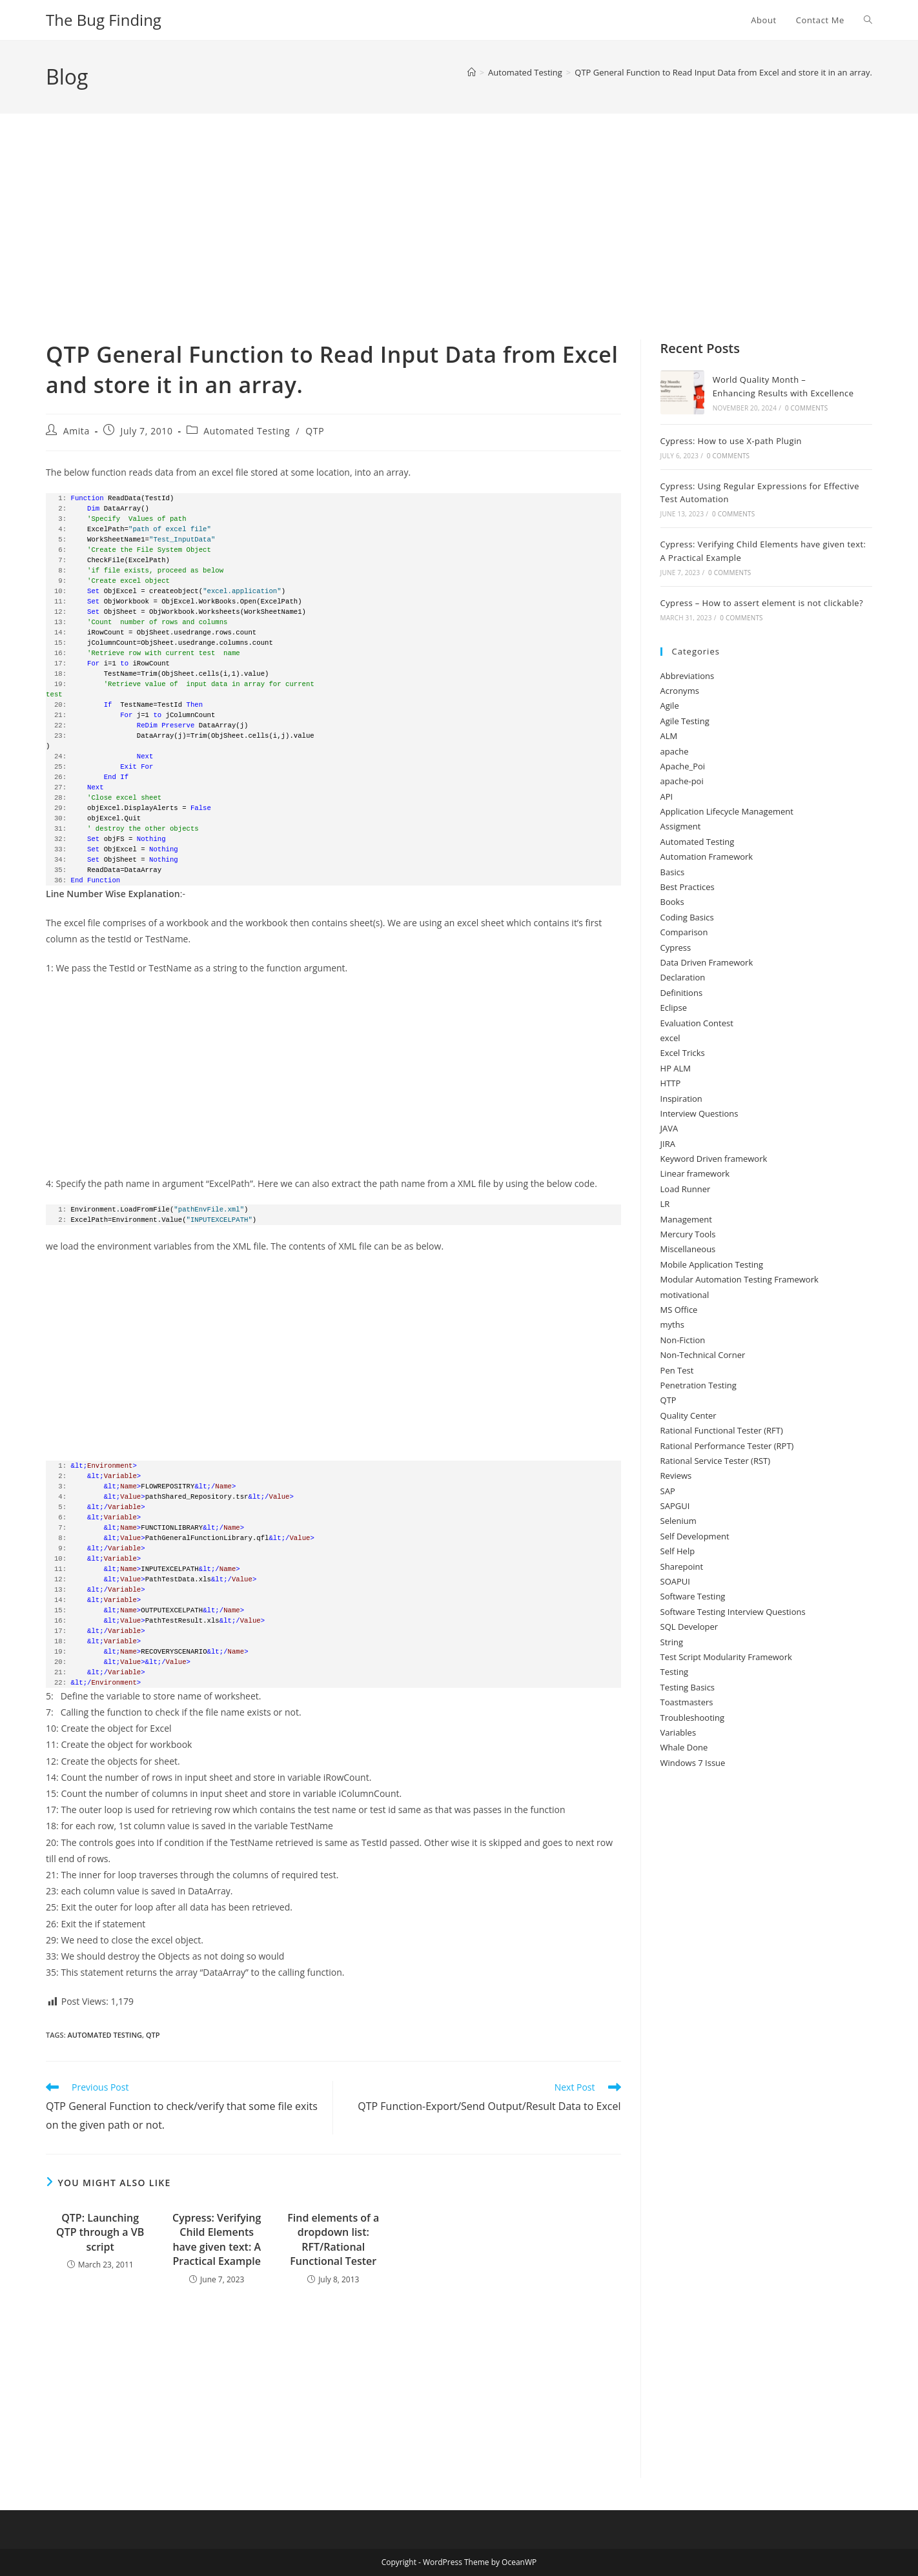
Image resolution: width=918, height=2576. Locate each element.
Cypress (675, 947)
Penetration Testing (698, 1385)
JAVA (669, 1128)
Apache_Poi (683, 766)
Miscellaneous (688, 1249)
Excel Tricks (682, 1053)
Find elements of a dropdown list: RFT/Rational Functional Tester (333, 2239)
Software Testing (693, 1596)
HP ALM (675, 1068)
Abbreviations (687, 676)
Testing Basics (687, 1687)
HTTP (670, 1083)
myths (672, 1324)
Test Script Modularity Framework (726, 1657)
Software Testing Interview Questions (733, 1612)
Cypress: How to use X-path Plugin (731, 441)
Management (686, 1219)
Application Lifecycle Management (726, 811)
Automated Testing (246, 431)
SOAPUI (675, 1581)
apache (674, 751)
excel (670, 1038)
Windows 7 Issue (693, 1763)
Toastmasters (686, 1702)
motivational (684, 1295)
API (666, 796)
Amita (76, 431)
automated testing (105, 2035)
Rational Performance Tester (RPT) (727, 1446)
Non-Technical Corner (703, 1355)
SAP (667, 1491)
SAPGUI (675, 1506)
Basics (672, 872)
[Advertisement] (459, 242)
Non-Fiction (683, 1340)
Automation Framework (706, 856)
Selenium (678, 1520)
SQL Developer (689, 1626)
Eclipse (673, 1007)
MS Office (679, 1309)
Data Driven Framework (706, 962)
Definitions (681, 993)
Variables (678, 1732)
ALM (669, 736)
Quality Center (688, 1415)
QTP (314, 431)
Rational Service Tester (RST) (715, 1460)
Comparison (684, 932)
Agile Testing (684, 721)
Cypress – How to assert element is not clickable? (762, 603)
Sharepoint (682, 1566)
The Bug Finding (103, 19)
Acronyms (679, 690)
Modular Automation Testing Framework (739, 1279)
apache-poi (682, 781)
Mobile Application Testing (712, 1264)
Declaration (683, 977)
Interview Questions (699, 1113)
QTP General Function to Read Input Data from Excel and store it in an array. (723, 72)
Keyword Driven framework (714, 1158)
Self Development (694, 1536)
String (671, 1642)
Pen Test (677, 1370)
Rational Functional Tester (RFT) (721, 1430)
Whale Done (684, 1747)
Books (672, 902)
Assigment (680, 826)
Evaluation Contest (696, 1023)
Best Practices (687, 887)
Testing (674, 1672)
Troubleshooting (692, 1717)
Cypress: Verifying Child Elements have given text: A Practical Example (216, 2239)
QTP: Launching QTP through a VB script (100, 2232)
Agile (669, 705)
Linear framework (695, 1173)
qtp (153, 2035)
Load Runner (685, 1189)
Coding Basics (687, 917)
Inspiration (681, 1098)
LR (665, 1204)
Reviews (676, 1475)
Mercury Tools (688, 1234)
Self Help (677, 1551)
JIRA (667, 1144)
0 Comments (806, 407)
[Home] (471, 72)
